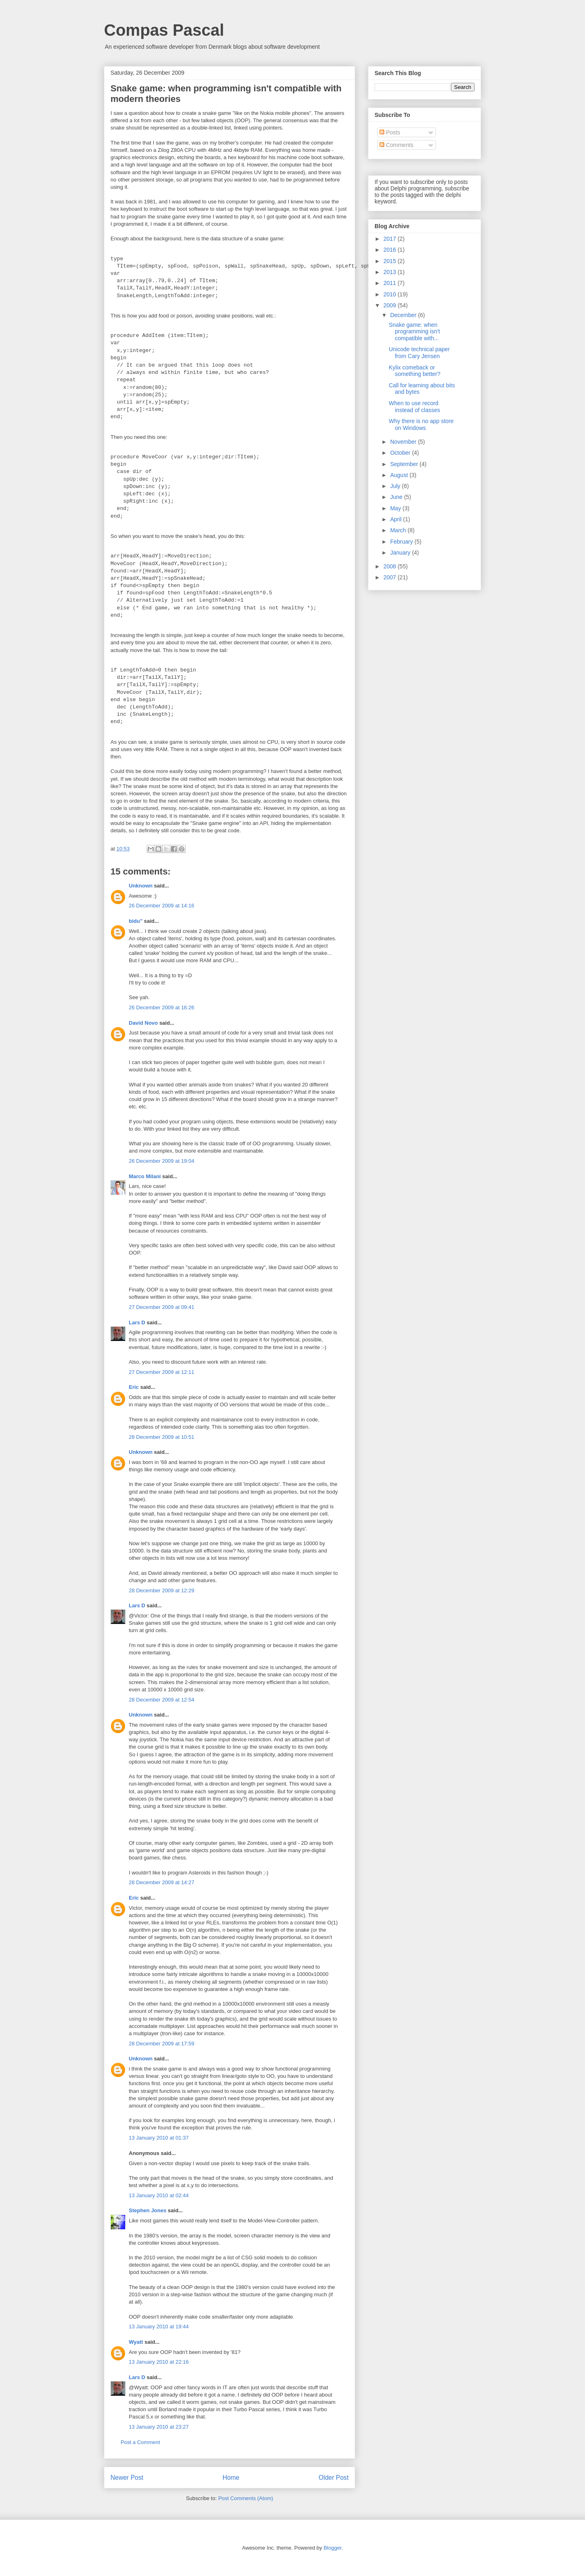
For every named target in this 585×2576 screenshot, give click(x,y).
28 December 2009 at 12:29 (161, 1590)
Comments (396, 145)
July (396, 486)
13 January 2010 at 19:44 (158, 2326)
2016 (391, 249)
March (398, 530)
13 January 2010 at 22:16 (158, 2362)
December (404, 315)
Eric (134, 1387)
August (399, 475)
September (404, 464)
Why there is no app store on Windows (421, 424)
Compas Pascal (164, 30)
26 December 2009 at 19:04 (161, 1161)
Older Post (333, 2477)
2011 (391, 283)
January (401, 552)
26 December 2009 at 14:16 (161, 906)
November (404, 441)
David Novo (143, 1023)
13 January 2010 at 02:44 (158, 2195)
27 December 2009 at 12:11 (161, 1372)
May (396, 508)
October (401, 452)
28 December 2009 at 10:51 (161, 1437)
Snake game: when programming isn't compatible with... (414, 332)
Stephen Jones (147, 2210)
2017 (391, 238)
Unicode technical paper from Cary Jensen (419, 352)
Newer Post (126, 2477)
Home (231, 2477)
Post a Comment (140, 2442)
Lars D (137, 1322)
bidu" (136, 921)
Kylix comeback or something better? (414, 371)
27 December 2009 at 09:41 (161, 1307)
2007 (391, 577)
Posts (389, 132)
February (402, 541)
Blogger (332, 2548)
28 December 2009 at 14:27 (161, 1882)
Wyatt (136, 2342)
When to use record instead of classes (414, 406)
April (396, 519)
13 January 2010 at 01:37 (158, 2138)
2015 (391, 261)
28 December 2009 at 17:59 (161, 2044)
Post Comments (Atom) (245, 2498)
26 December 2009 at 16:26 (161, 1007)
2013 (391, 272)
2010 (391, 294)
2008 (391, 566)
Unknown (141, 886)
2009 (391, 305)
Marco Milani (145, 1176)
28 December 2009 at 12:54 (161, 1700)
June (397, 497)
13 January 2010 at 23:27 (158, 2427)
